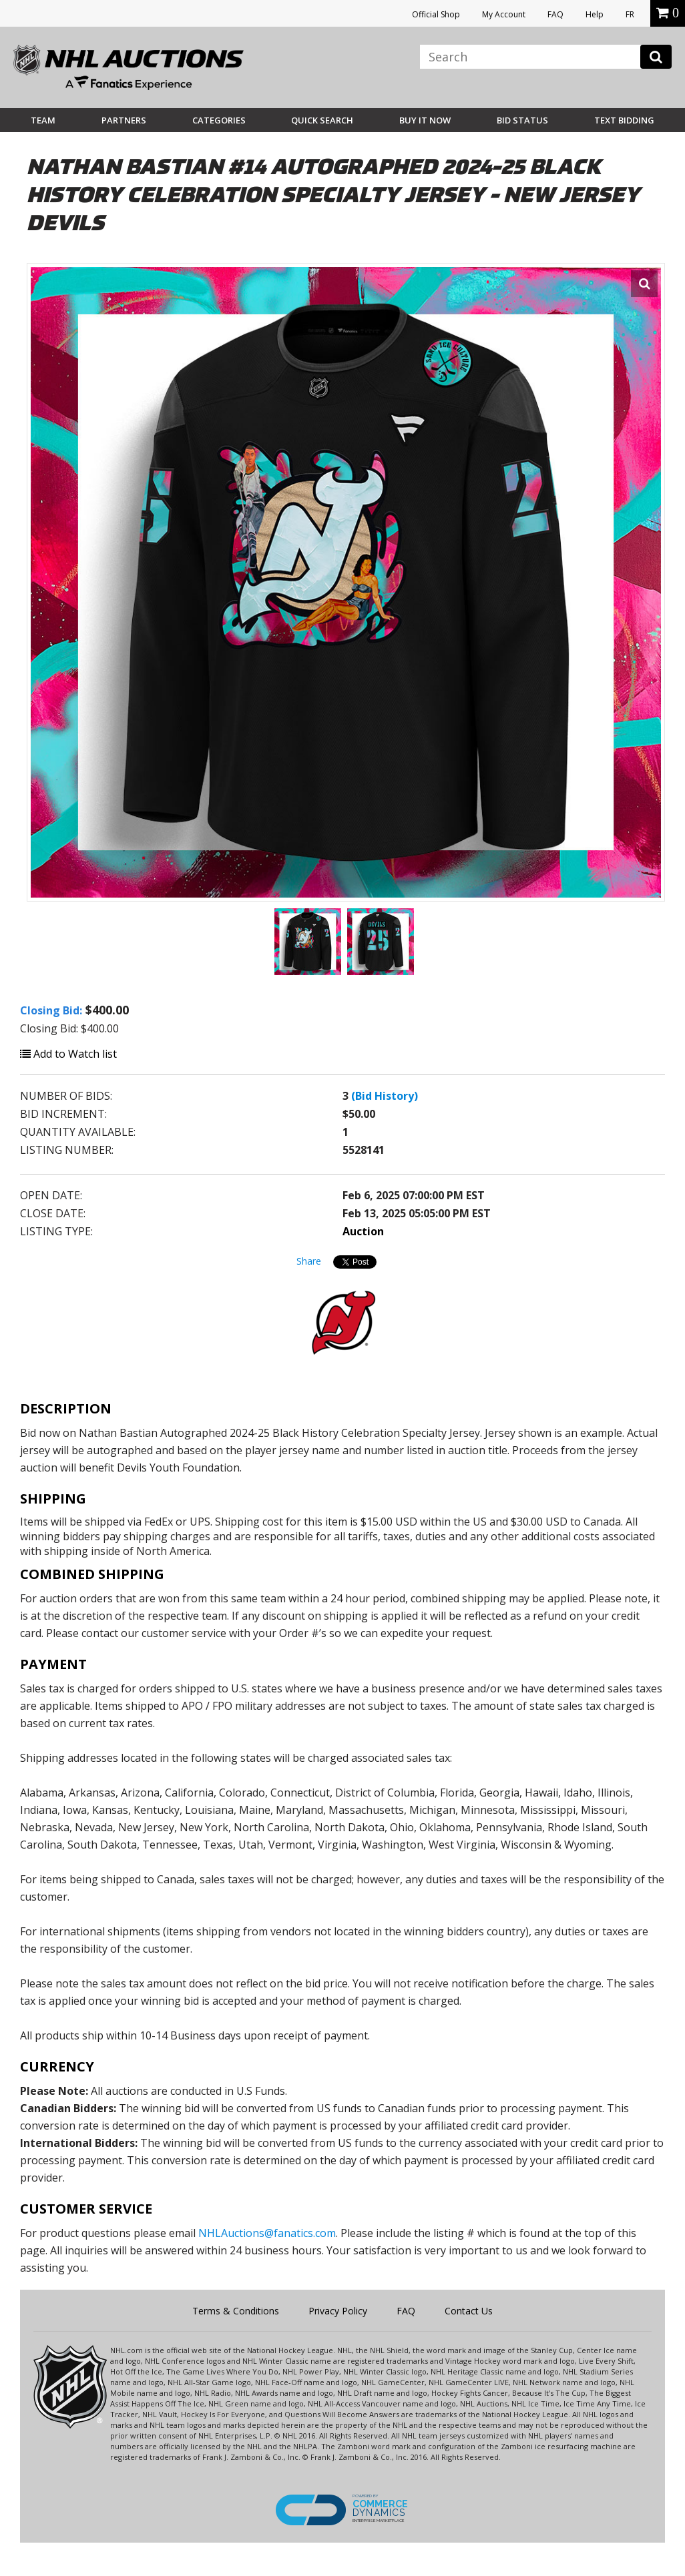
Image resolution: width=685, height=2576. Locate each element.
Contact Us (469, 2310)
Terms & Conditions (235, 2310)
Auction (363, 1231)
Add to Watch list (68, 1053)
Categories (219, 120)
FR (630, 14)
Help (595, 14)
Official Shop (436, 14)
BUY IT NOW (425, 120)
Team (43, 120)
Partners (123, 120)
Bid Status (522, 120)
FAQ (555, 14)
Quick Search (322, 120)
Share (308, 1261)
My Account (503, 14)
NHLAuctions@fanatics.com (267, 2233)
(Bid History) (384, 1095)
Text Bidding (624, 120)
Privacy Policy (337, 2310)
